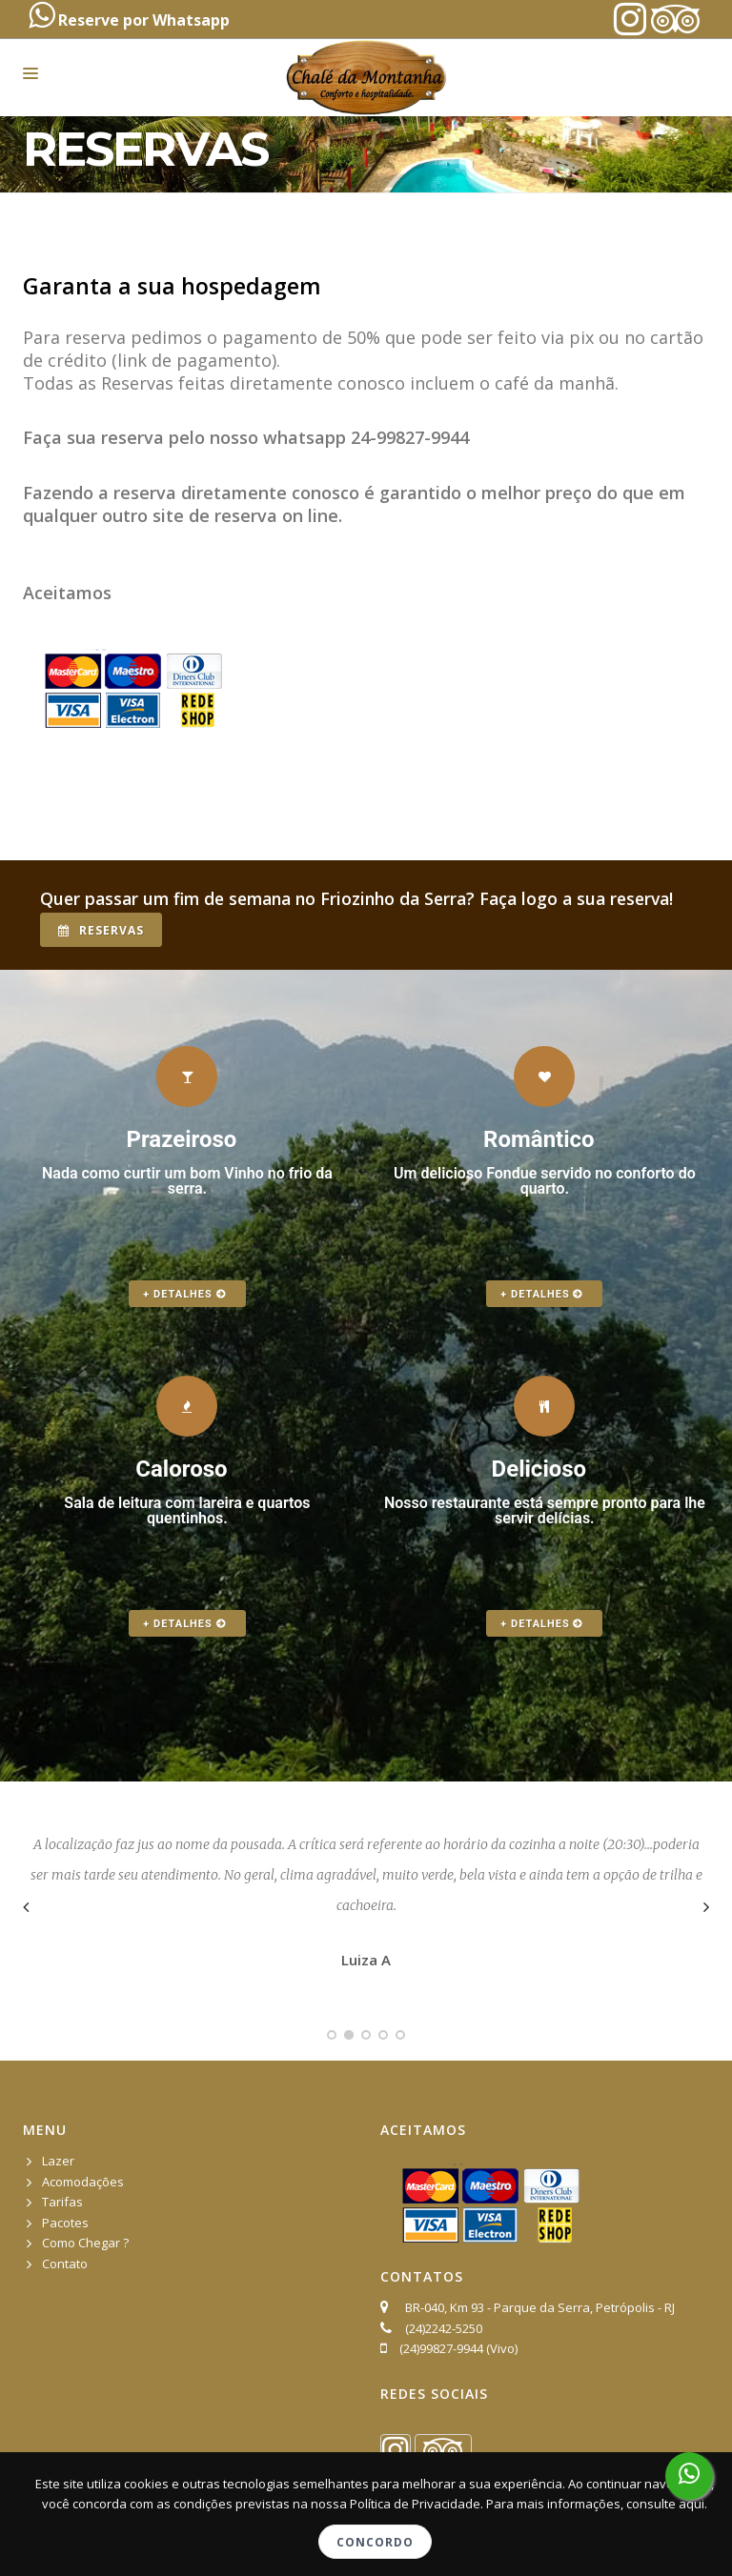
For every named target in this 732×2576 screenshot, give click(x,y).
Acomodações (83, 2181)
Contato (65, 2263)
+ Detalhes (184, 1294)
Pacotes (65, 2222)
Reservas (101, 930)
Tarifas (62, 2201)
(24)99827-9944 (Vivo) (458, 2348)
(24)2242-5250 (443, 2328)
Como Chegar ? (85, 2242)
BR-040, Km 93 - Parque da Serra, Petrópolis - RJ (537, 2307)
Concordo (375, 2542)
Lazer (58, 2160)
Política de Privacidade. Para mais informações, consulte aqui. (528, 2503)
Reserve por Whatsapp (129, 15)
